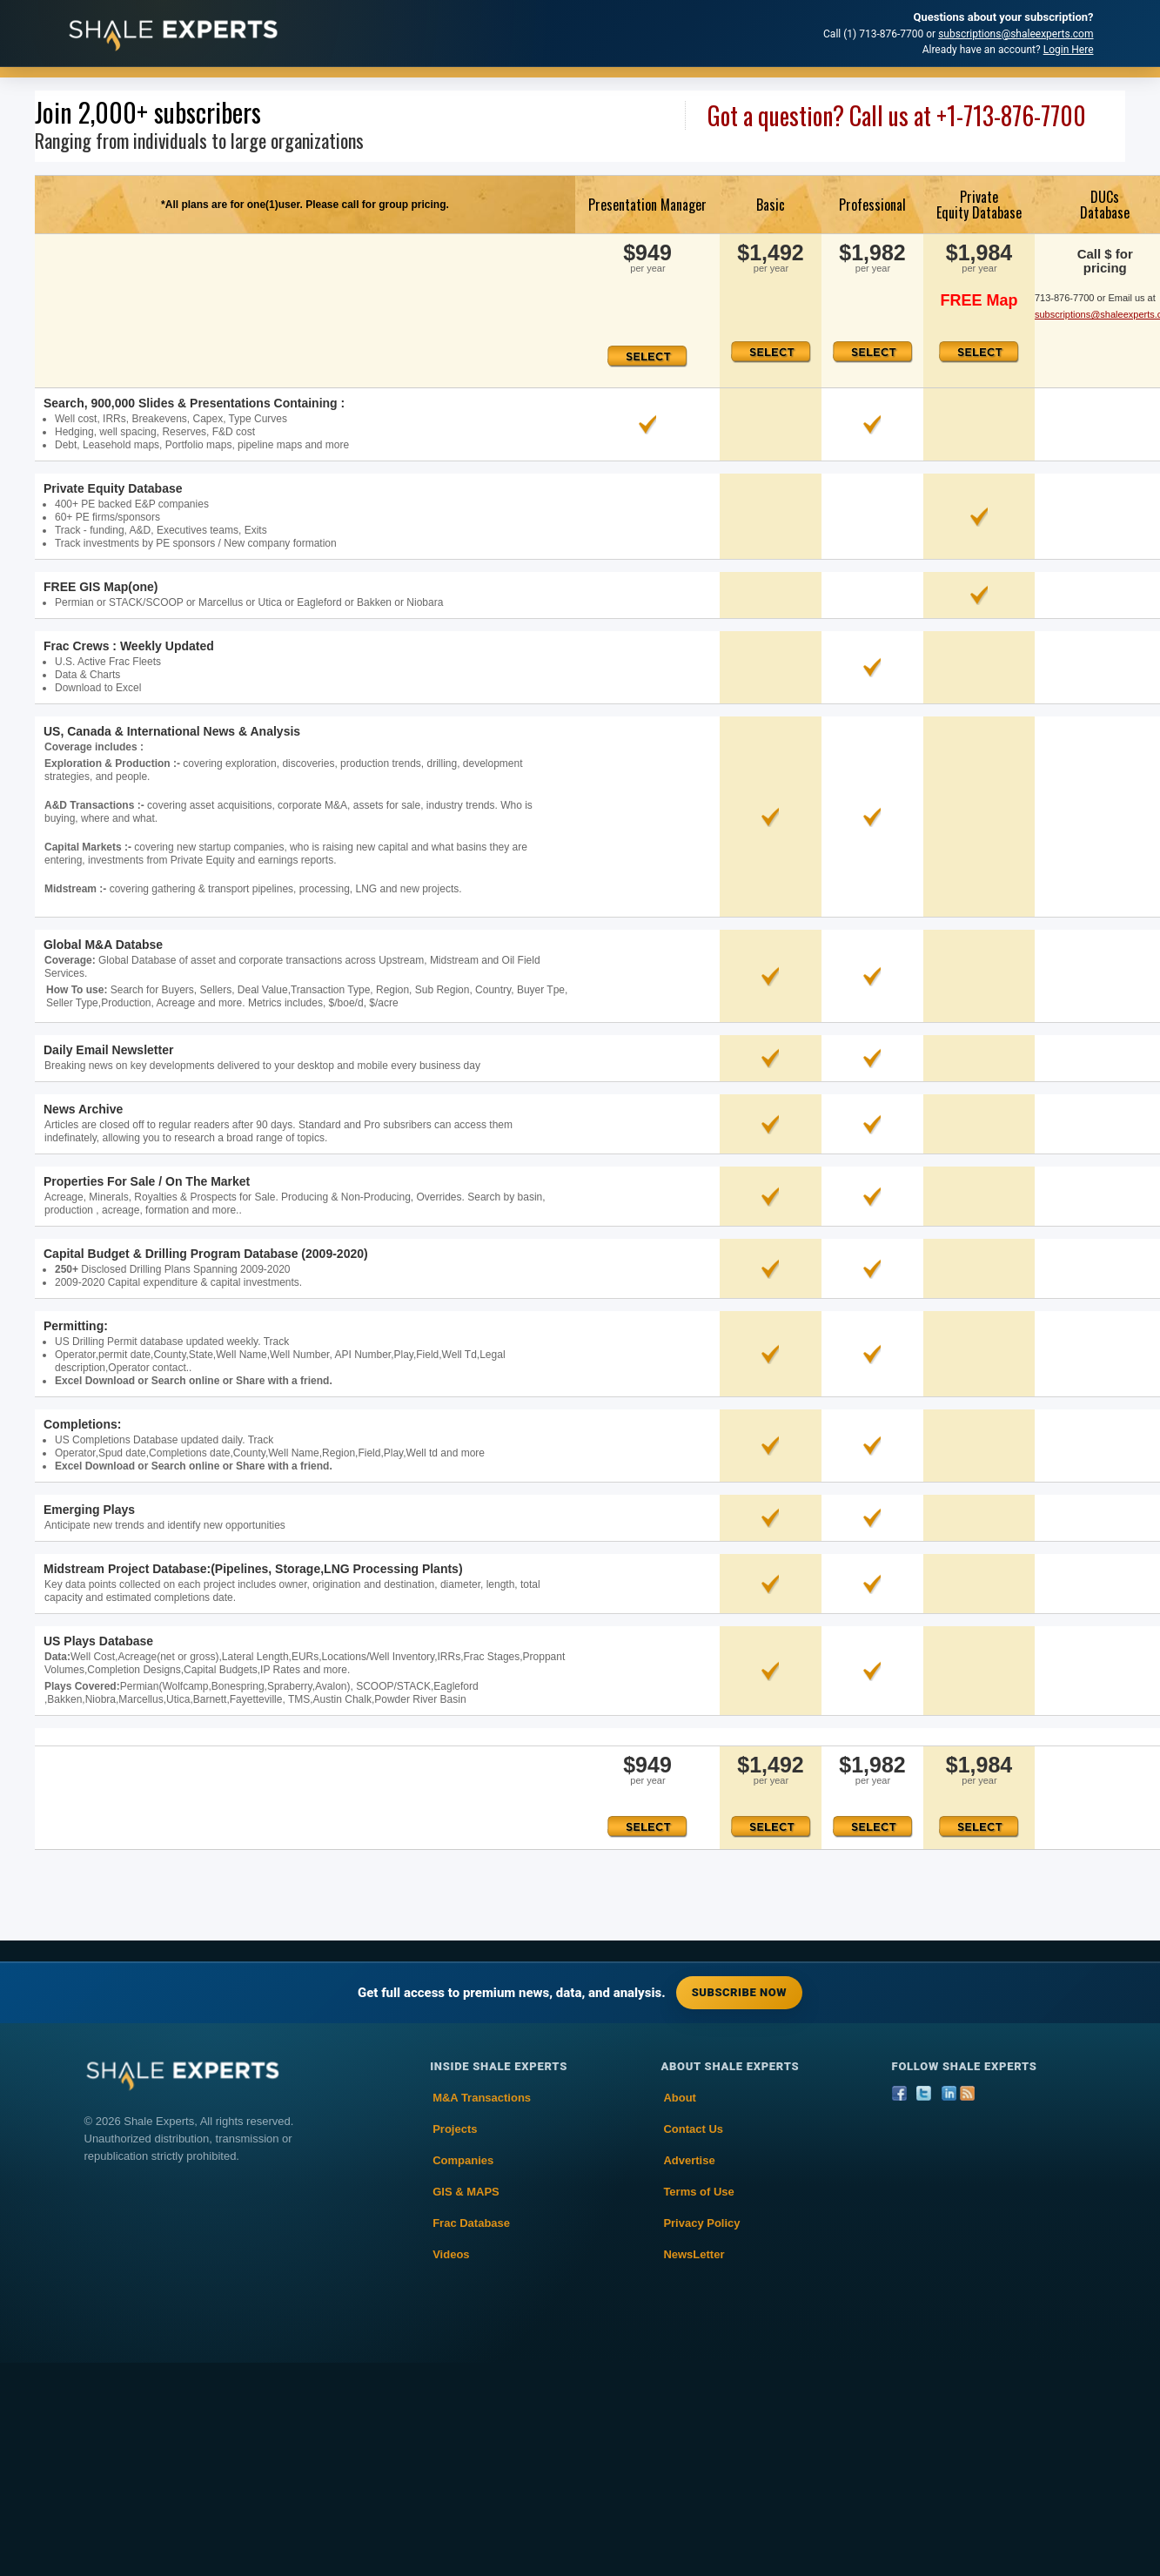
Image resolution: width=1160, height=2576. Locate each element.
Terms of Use (698, 2191)
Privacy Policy (701, 2223)
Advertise (688, 2160)
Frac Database (471, 2223)
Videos (450, 2254)
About (679, 2097)
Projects (454, 2128)
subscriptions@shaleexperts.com (1015, 34)
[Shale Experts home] (173, 33)
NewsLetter (693, 2254)
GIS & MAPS (466, 2191)
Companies (462, 2160)
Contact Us (693, 2128)
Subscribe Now (739, 1992)
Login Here (1068, 50)
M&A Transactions (481, 2097)
